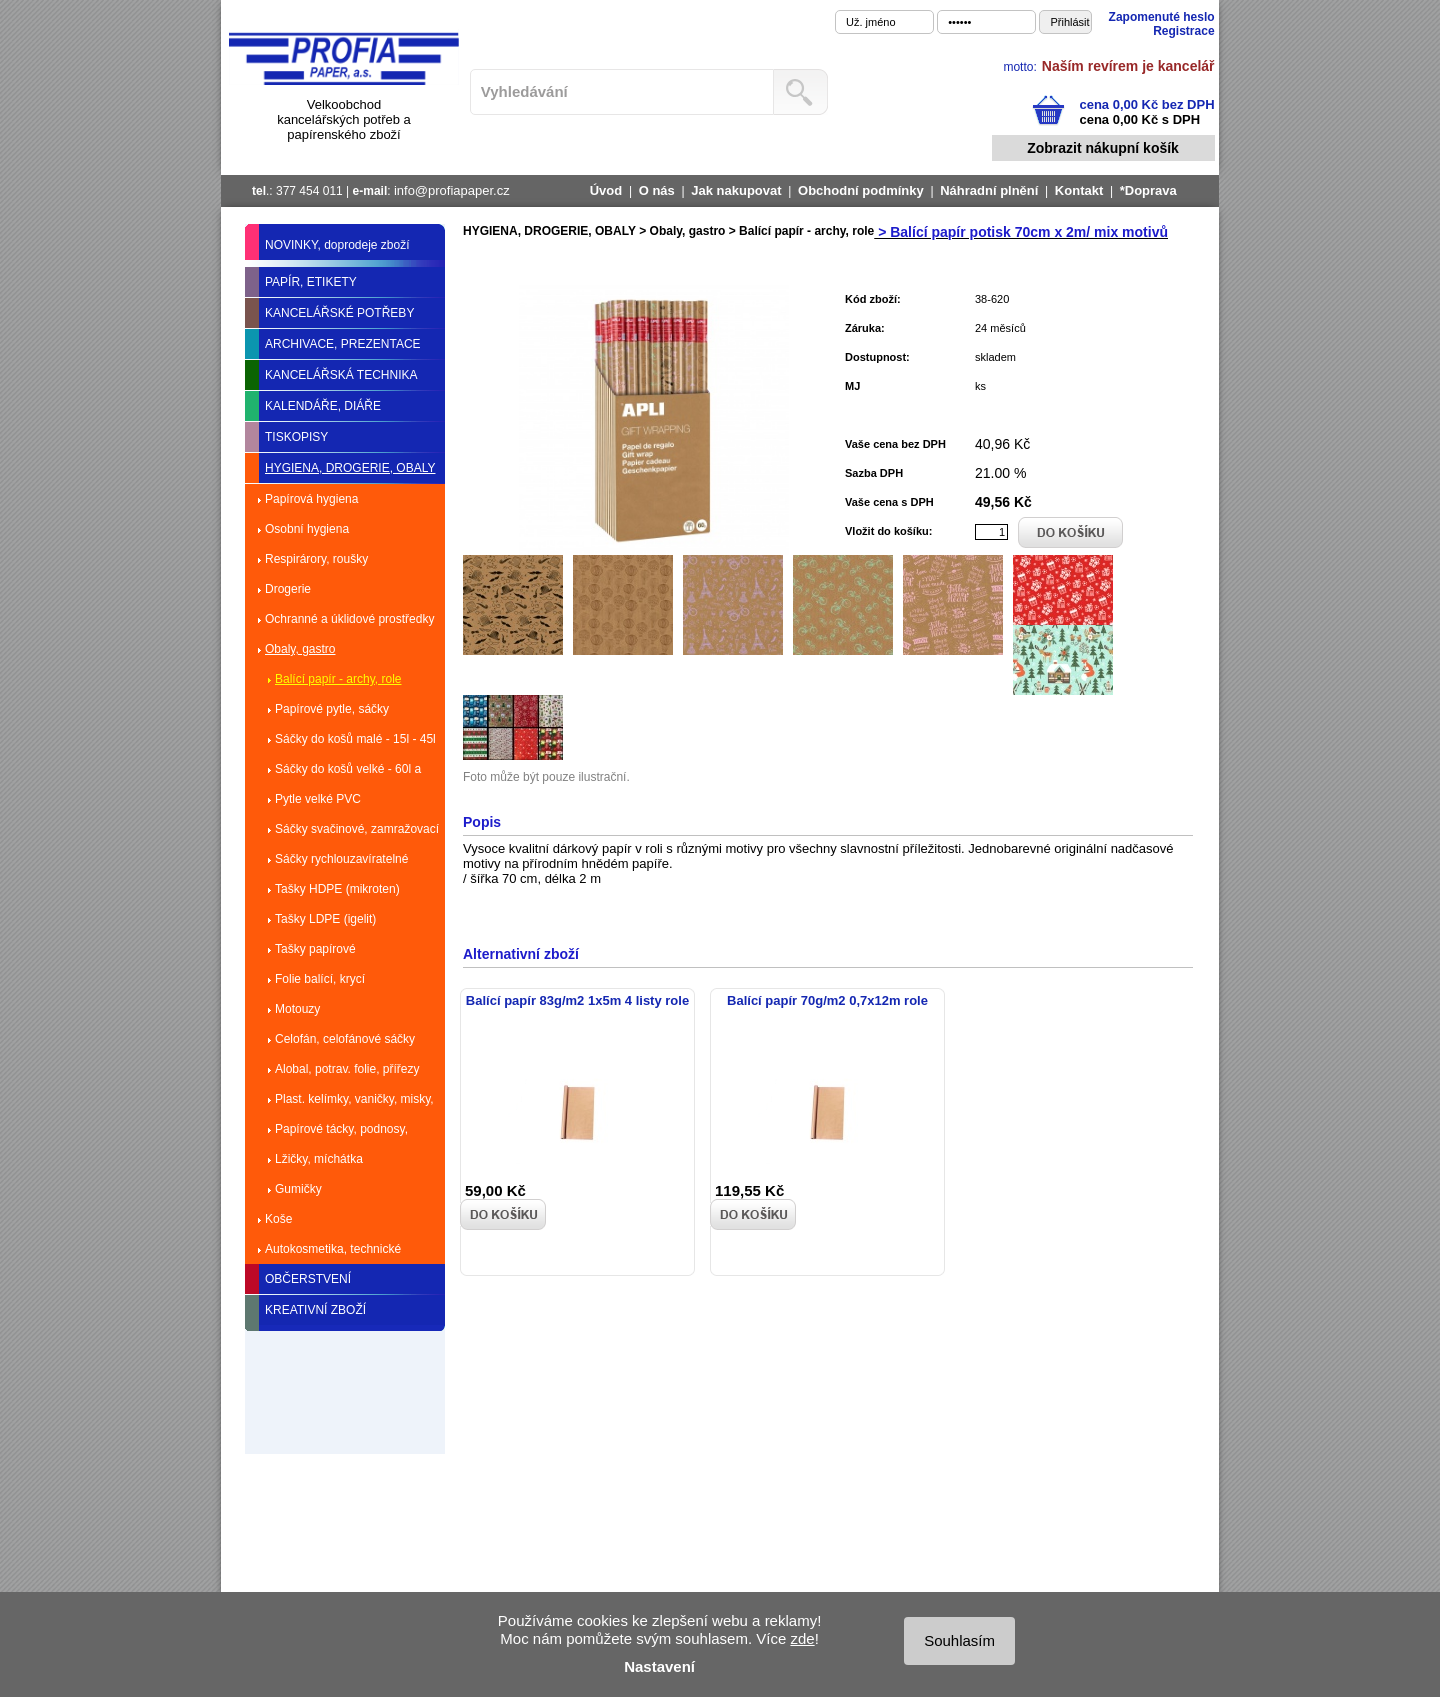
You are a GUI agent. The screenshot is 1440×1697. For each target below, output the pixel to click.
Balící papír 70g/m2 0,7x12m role (827, 1000)
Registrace (1183, 31)
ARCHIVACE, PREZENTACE (343, 344)
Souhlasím (959, 1640)
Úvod (606, 190)
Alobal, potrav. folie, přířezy (347, 1069)
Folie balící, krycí (320, 979)
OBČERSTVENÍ (308, 1279)
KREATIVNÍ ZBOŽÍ (315, 1310)
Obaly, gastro (300, 649)
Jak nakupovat (736, 190)
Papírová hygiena (311, 499)
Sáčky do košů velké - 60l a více (348, 773)
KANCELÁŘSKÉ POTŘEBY (339, 313)
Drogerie (288, 589)
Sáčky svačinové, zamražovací (357, 829)
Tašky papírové (315, 949)
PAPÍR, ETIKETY (311, 282)
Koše (278, 1219)
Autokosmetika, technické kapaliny (333, 1253)
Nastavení (659, 1666)
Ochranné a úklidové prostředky (349, 619)
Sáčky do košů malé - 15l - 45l (355, 739)
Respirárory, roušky (316, 559)
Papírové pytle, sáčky (332, 709)
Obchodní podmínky (861, 190)
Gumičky (298, 1189)
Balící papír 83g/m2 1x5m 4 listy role (577, 1000)
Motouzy (297, 1009)
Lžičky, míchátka (319, 1159)
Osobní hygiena (307, 529)
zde (802, 1638)
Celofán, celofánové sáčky (345, 1039)
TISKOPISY (296, 437)
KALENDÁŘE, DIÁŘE (323, 406)
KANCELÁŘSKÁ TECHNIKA (341, 375)
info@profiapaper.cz (452, 190)
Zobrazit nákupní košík (1103, 148)
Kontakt (1079, 190)
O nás (657, 190)
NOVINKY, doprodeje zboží (337, 245)
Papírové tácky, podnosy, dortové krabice (341, 1133)
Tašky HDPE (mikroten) (337, 889)
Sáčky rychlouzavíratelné (341, 859)
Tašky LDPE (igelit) (325, 919)
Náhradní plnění (989, 190)
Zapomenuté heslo (1162, 17)
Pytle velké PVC (318, 799)
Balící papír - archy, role (338, 679)
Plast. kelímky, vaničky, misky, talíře (354, 1103)
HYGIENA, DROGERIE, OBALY (350, 468)
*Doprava (1148, 190)
